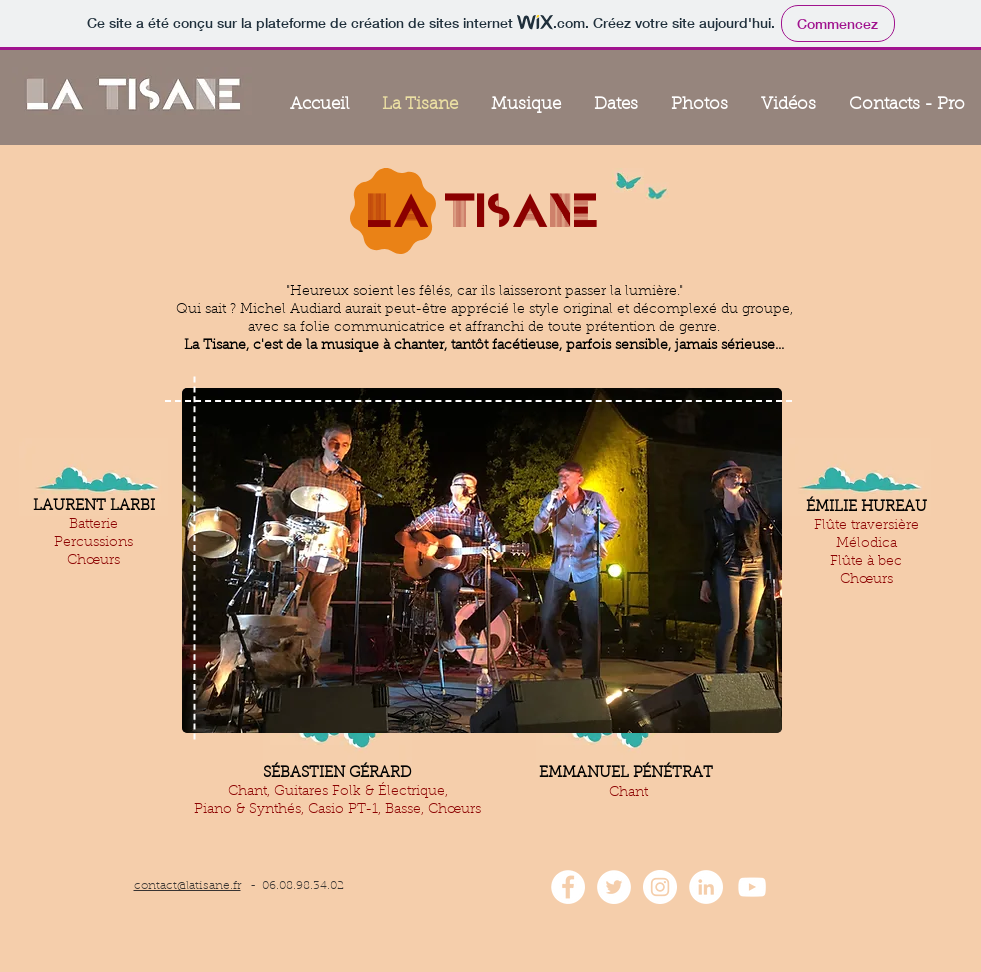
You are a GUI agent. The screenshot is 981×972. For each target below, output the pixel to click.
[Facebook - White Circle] (568, 887)
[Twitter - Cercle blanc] (614, 887)
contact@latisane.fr (187, 886)
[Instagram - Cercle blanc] (660, 887)
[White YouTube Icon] (752, 887)
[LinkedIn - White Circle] (706, 887)
